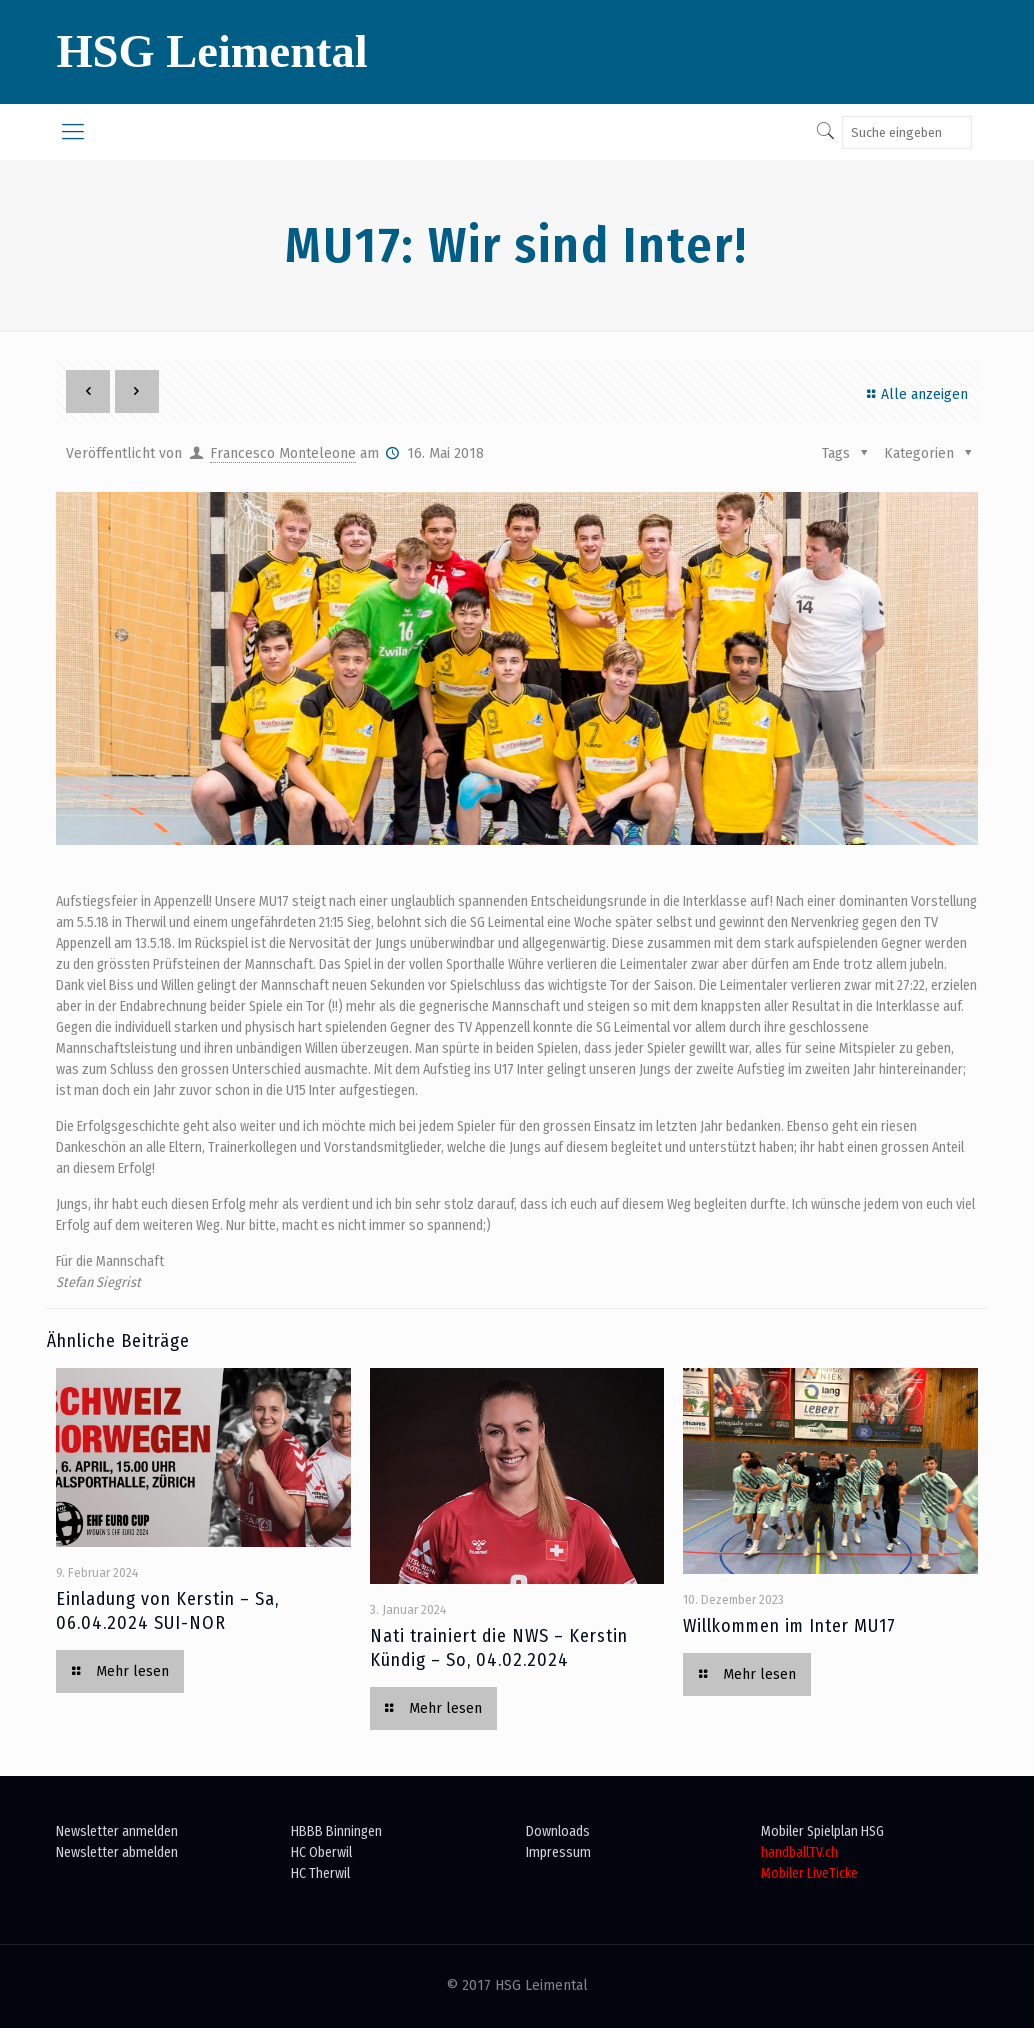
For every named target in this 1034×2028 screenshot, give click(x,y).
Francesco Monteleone (283, 453)
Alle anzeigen (914, 394)
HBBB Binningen (336, 1831)
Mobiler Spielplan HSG (822, 1831)
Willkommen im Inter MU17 (789, 1626)
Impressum (558, 1852)
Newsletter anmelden (117, 1831)
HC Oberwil (321, 1852)
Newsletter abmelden (117, 1852)
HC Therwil (320, 1873)
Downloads (558, 1831)
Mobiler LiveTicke (809, 1873)
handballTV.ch (799, 1852)
